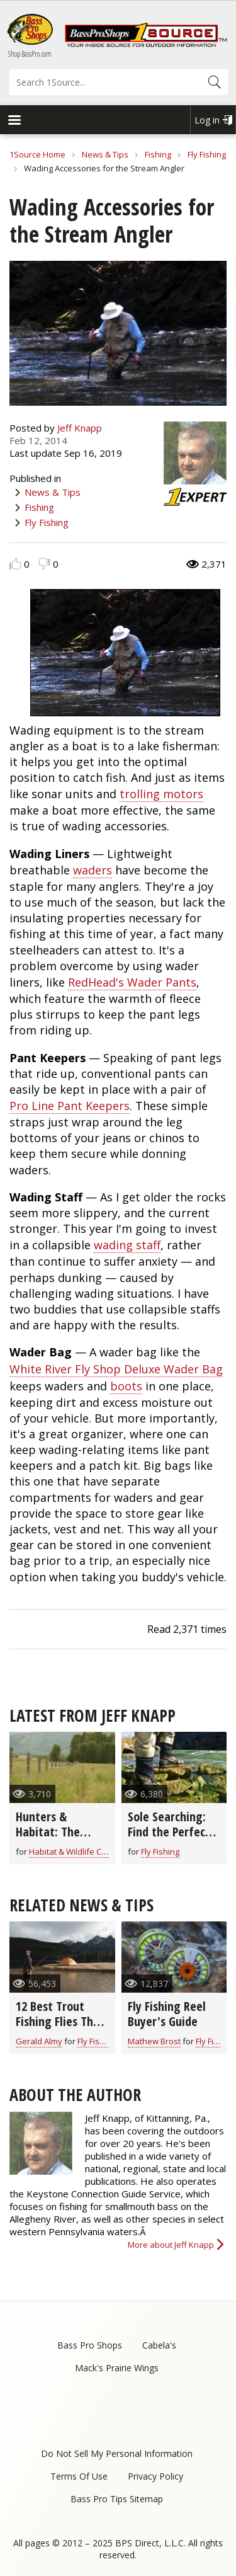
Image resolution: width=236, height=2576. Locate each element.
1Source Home (37, 154)
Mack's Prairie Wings (117, 2368)
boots (126, 1386)
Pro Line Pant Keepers (69, 1105)
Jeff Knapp (79, 427)
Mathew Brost (154, 2041)
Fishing (158, 154)
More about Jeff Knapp (171, 2244)
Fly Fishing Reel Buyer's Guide (167, 2014)
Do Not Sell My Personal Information (117, 2453)
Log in (207, 120)
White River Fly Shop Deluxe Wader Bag (116, 1369)
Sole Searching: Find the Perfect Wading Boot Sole (173, 1831)
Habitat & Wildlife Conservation (88, 1851)
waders (92, 870)
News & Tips (105, 154)
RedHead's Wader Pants (132, 982)
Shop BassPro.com (30, 54)
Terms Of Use (79, 2476)
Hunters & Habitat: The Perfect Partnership (48, 1839)
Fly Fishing (207, 154)
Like (15, 564)
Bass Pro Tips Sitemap (116, 2499)
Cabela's (159, 2345)
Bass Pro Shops (89, 2345)
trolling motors (161, 793)
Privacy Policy (155, 2476)
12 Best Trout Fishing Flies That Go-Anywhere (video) (60, 2029)
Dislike (44, 564)
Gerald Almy (39, 2041)
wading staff (127, 1244)
